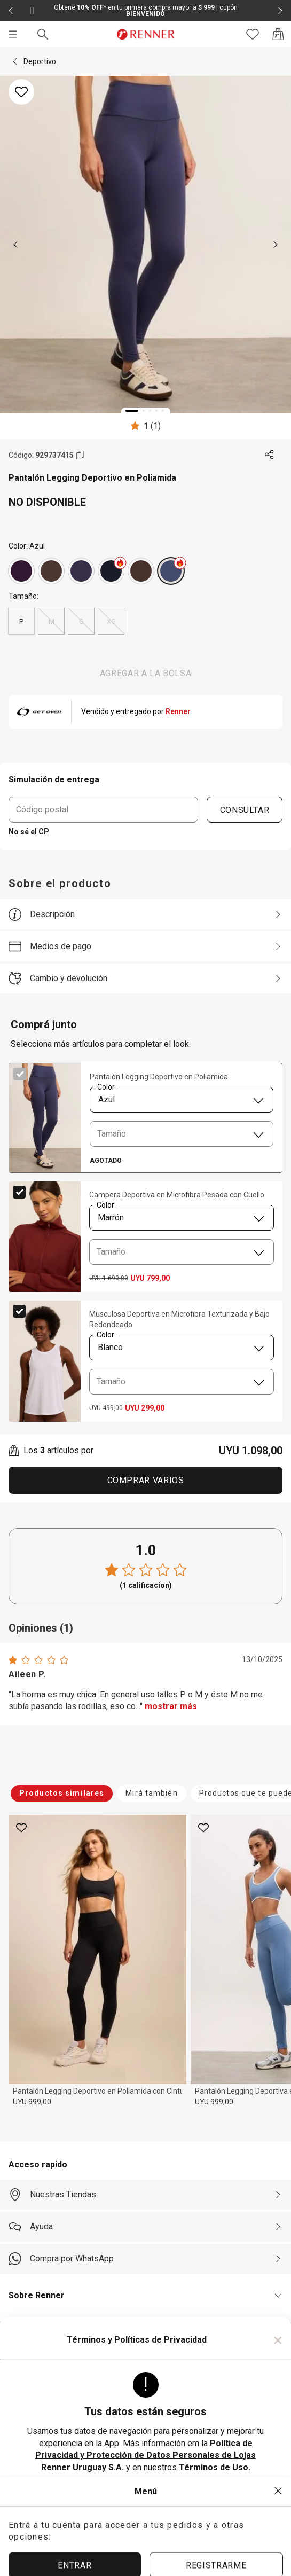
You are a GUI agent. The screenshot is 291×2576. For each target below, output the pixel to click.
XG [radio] (111, 621)
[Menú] (13, 34)
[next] (275, 244)
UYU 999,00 (32, 2101)
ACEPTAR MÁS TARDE (145, 2536)
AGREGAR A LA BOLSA (146, 673)
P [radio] (21, 621)
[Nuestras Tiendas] (145, 2195)
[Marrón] (51, 571)
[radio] (21, 571)
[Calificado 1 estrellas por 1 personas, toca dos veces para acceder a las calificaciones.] (145, 426)
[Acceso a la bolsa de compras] (278, 34)
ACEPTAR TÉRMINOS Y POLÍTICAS (146, 2500)
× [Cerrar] (277, 2340)
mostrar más (171, 1706)
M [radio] (51, 621)
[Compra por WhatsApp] (145, 2259)
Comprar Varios (145, 1480)
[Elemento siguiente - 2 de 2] (280, 10)
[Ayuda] (145, 2227)
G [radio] (81, 621)
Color (105, 1087)
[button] (15, 61)
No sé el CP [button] (29, 831)
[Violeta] (21, 571)
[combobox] (181, 1100)
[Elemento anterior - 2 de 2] (10, 10)
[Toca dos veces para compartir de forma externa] (269, 455)
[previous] (15, 244)
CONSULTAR (245, 809)
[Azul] (111, 571)
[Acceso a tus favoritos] (252, 34)
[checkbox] (19, 1074)
